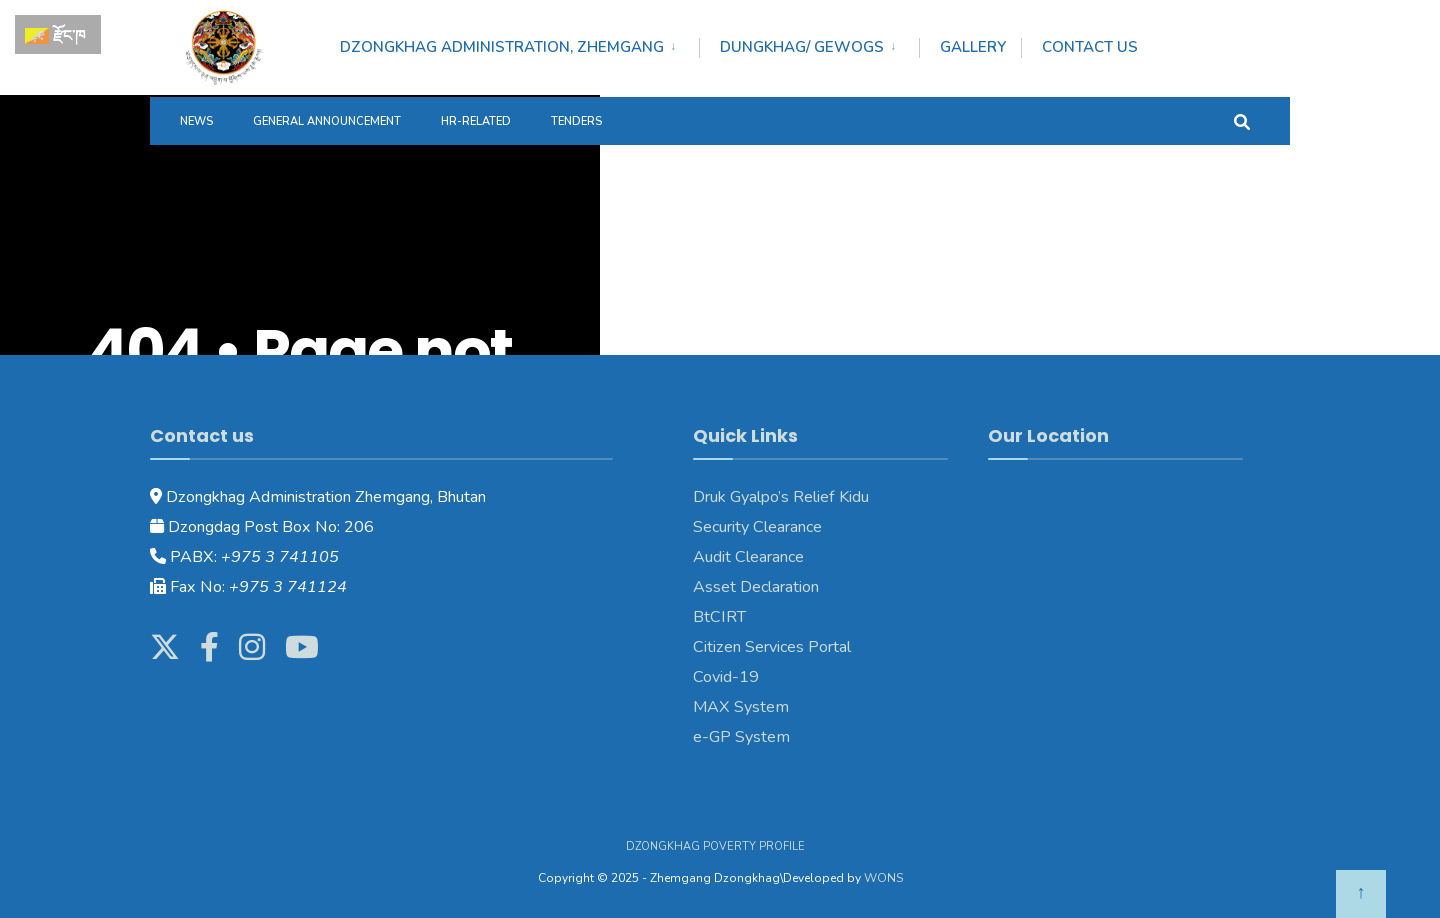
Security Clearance (757, 527)
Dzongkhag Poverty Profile (715, 846)
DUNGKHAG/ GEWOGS (802, 47)
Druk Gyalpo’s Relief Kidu (781, 497)
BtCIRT (719, 617)
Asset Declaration (756, 587)
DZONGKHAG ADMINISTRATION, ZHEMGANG (502, 47)
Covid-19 (726, 677)
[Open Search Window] (1242, 120)
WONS (883, 878)
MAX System (741, 707)
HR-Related (476, 121)
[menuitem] (519, 44)
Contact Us (1090, 47)
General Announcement (327, 121)
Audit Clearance (748, 557)
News (196, 121)
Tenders (576, 121)
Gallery (973, 47)
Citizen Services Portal (772, 647)
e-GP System (741, 737)
